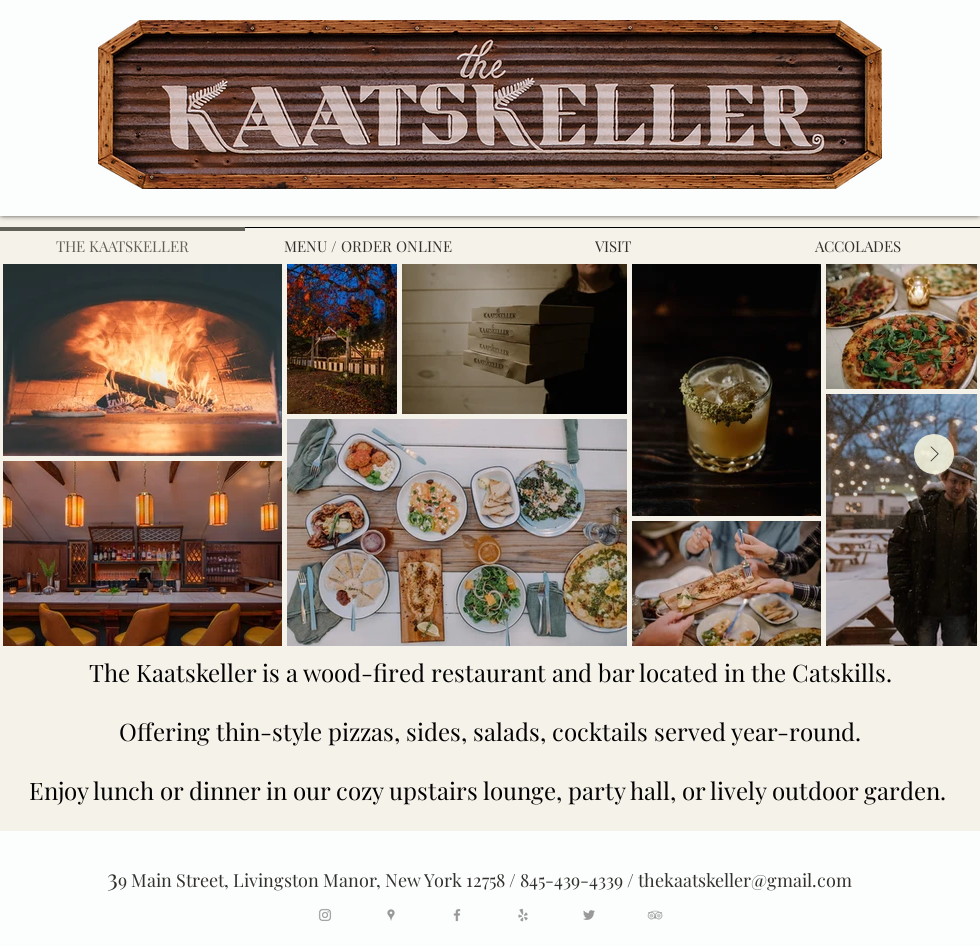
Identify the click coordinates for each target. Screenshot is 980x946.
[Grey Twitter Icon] (589, 915)
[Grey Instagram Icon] (325, 915)
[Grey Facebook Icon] (457, 915)
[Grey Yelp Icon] (523, 915)
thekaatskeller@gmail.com (745, 880)
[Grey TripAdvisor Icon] (655, 915)
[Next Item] (934, 454)
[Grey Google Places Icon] (391, 915)
